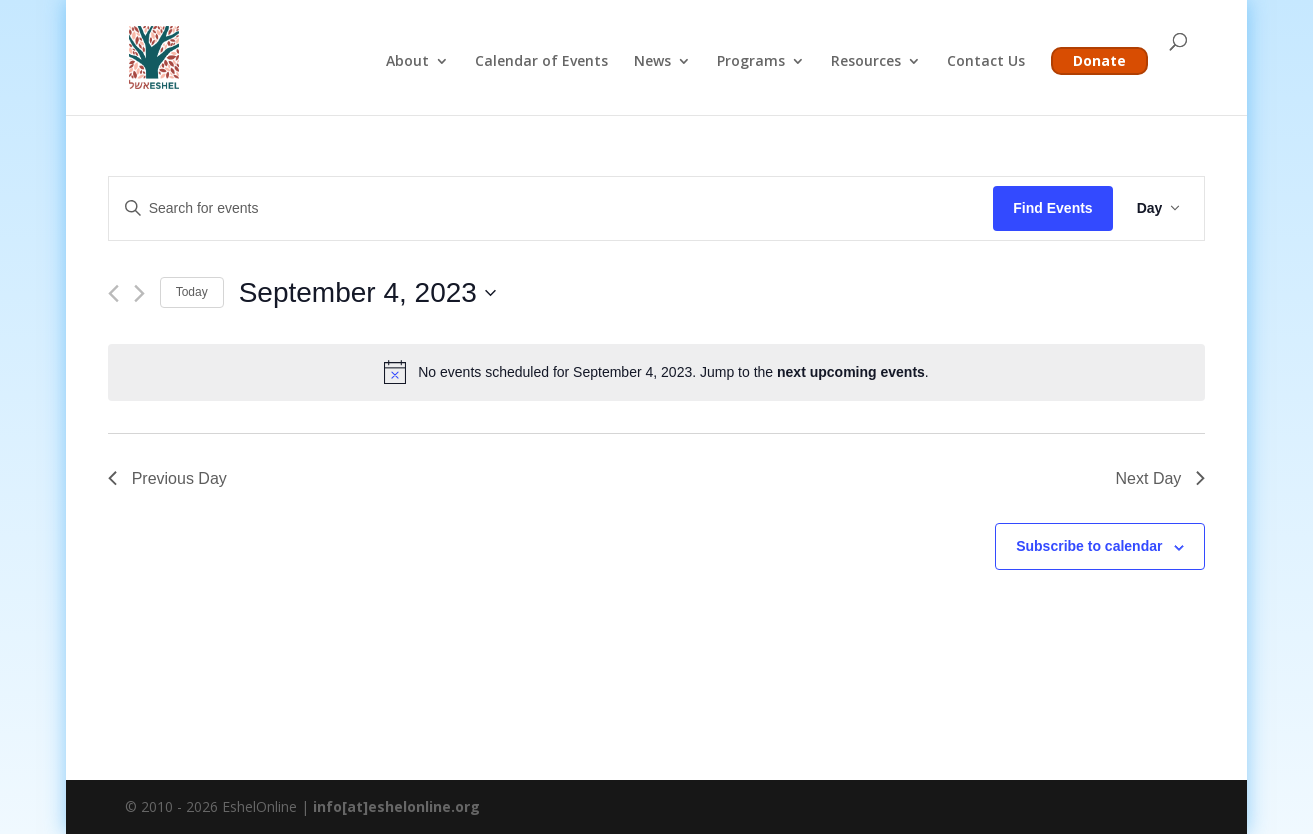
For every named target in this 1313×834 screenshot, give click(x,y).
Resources (866, 62)
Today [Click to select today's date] (192, 292)
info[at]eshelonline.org (396, 806)
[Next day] (139, 293)
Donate (1099, 60)
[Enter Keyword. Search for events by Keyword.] (551, 208)
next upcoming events (851, 372)
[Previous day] (113, 293)
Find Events (1052, 208)
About (407, 62)
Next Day (1161, 478)
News (652, 62)
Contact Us (986, 62)
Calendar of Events (541, 62)
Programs (751, 62)
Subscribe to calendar (1089, 546)
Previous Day (167, 478)
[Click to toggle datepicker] (367, 293)
